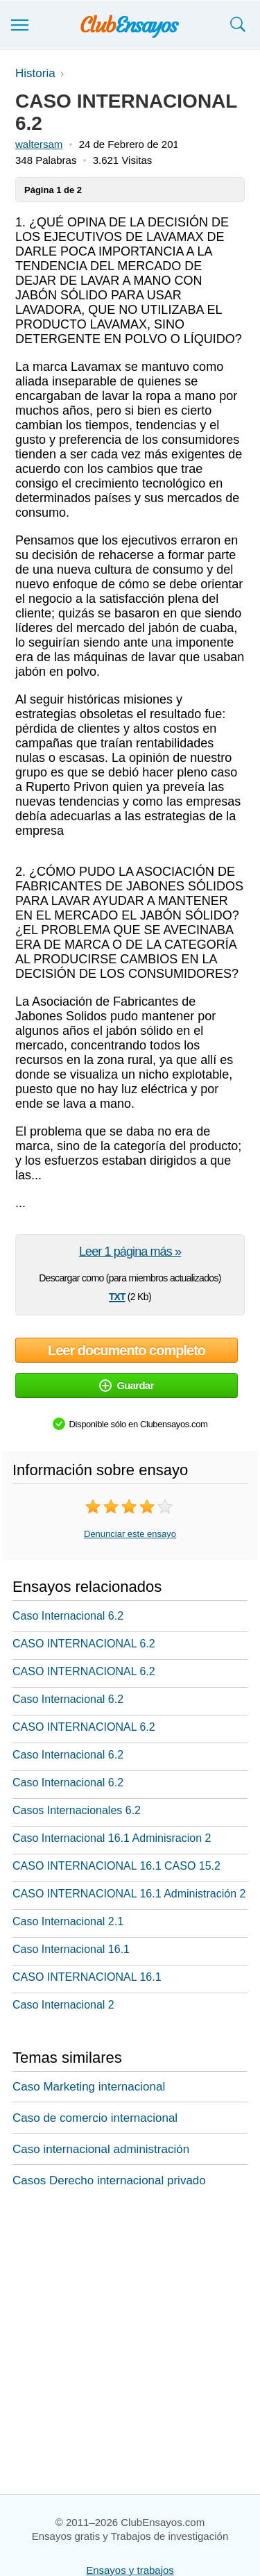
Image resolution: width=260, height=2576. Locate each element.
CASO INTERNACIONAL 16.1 (87, 1977)
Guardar (126, 1385)
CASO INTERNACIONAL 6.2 (83, 1644)
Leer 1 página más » (130, 1251)
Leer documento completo (126, 1350)
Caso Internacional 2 (63, 2005)
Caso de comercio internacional (94, 2118)
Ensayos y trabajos (130, 2570)
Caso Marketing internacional (88, 2086)
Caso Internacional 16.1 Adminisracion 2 (111, 1838)
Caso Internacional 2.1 (67, 1921)
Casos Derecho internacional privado (109, 2180)
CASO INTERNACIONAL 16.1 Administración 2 (128, 1894)
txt (117, 1295)
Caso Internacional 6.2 (67, 1616)
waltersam (38, 144)
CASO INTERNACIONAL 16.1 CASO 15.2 (116, 1866)
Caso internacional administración (100, 2149)
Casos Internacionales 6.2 (76, 1810)
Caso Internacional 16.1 (71, 1949)
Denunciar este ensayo (130, 1534)
